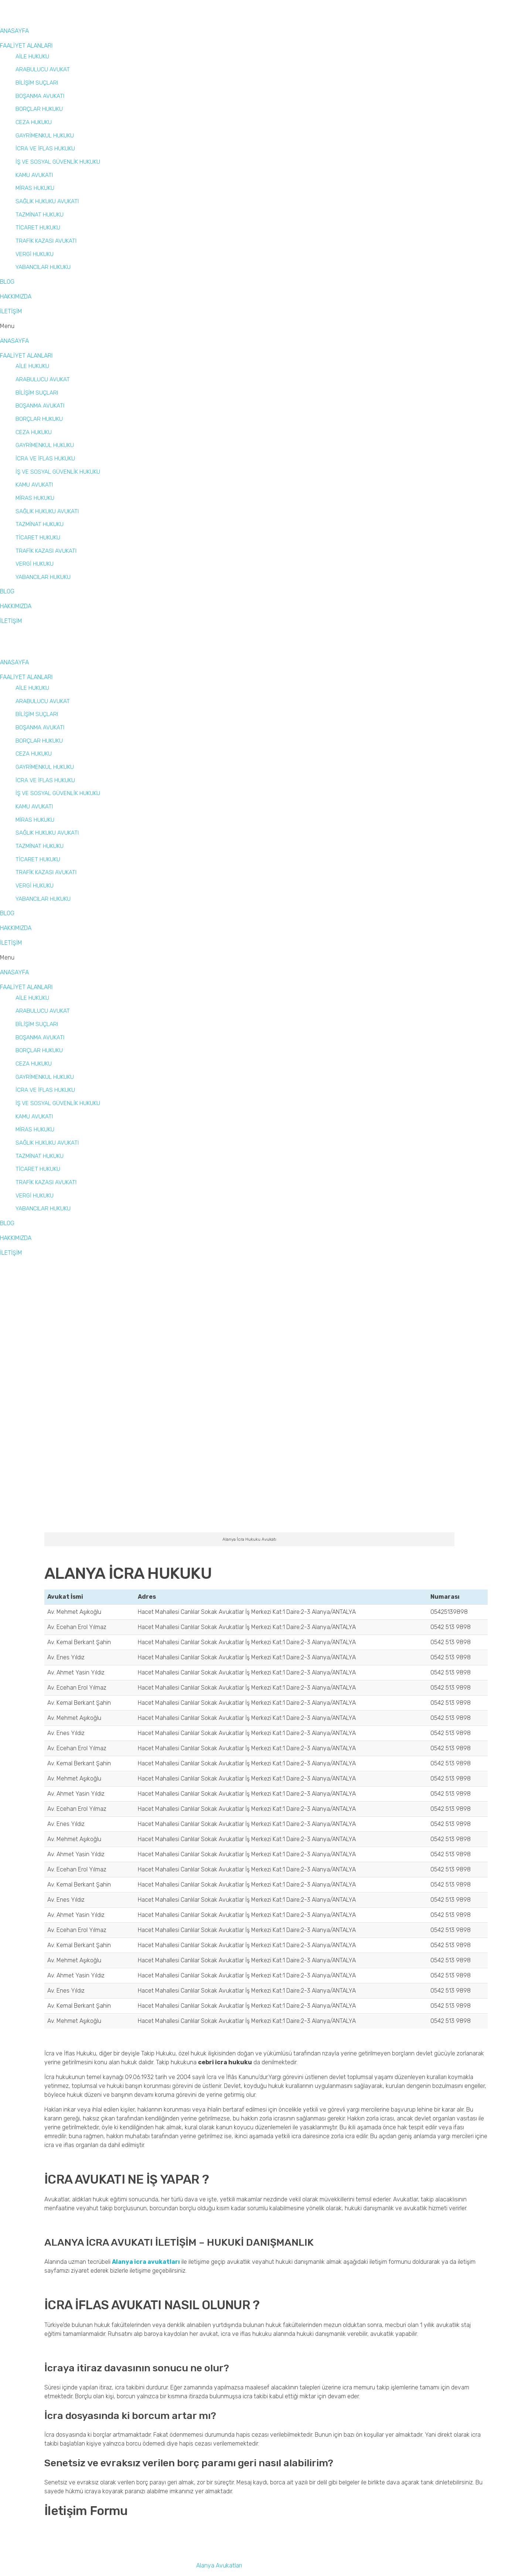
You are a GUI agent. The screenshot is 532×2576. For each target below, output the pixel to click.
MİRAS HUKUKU (35, 187)
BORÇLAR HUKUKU (39, 108)
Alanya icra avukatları (146, 2261)
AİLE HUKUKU (32, 56)
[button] (221, 326)
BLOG (7, 281)
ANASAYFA (14, 30)
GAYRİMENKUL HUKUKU (45, 135)
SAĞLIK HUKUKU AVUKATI (47, 201)
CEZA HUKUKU (34, 122)
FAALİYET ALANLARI (26, 45)
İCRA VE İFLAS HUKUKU (45, 148)
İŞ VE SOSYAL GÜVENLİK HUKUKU (58, 161)
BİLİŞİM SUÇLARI (37, 82)
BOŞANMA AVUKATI (40, 95)
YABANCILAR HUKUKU (43, 266)
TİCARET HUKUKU (38, 227)
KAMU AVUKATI (34, 174)
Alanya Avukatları (219, 2565)
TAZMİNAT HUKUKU (40, 214)
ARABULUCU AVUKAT (43, 69)
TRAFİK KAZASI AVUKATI (46, 240)
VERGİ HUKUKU (35, 254)
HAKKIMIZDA (15, 296)
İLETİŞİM (11, 311)
